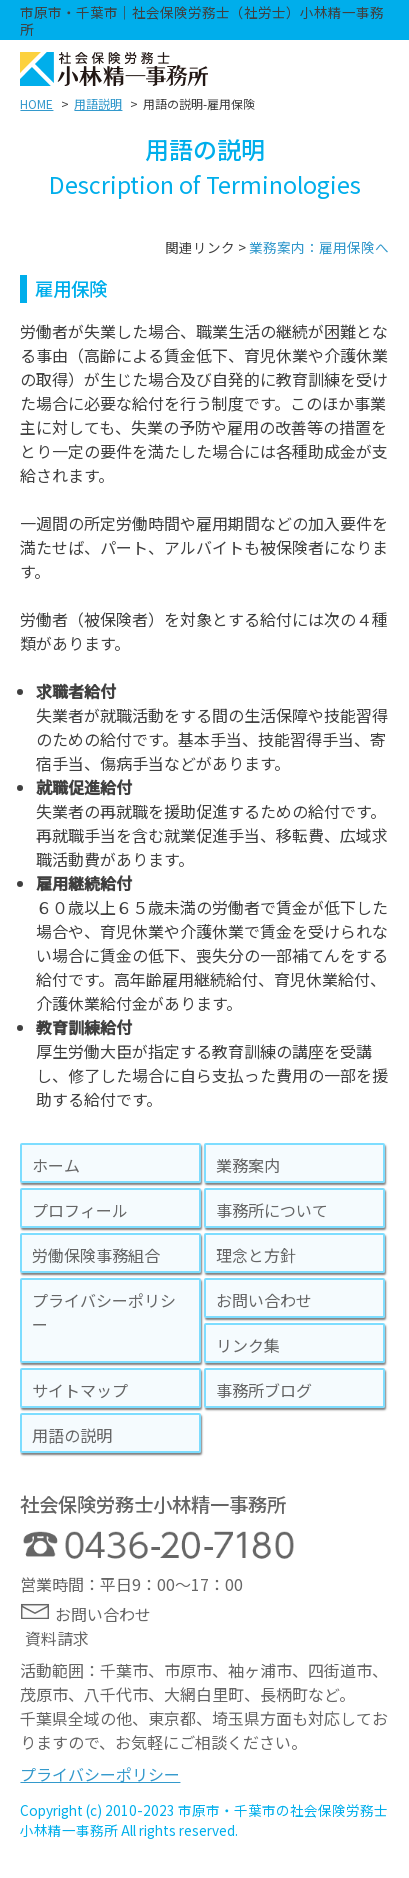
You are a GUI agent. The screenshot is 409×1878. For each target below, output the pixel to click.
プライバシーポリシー (104, 1312)
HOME (36, 103)
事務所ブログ (264, 1390)
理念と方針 (256, 1255)
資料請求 (57, 1638)
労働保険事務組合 (96, 1255)
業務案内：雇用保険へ (319, 247)
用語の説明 (72, 1435)
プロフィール (80, 1210)
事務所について (272, 1210)
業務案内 (248, 1165)
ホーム (56, 1165)
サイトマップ (80, 1390)
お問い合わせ (264, 1300)
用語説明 (98, 103)
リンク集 (248, 1345)
